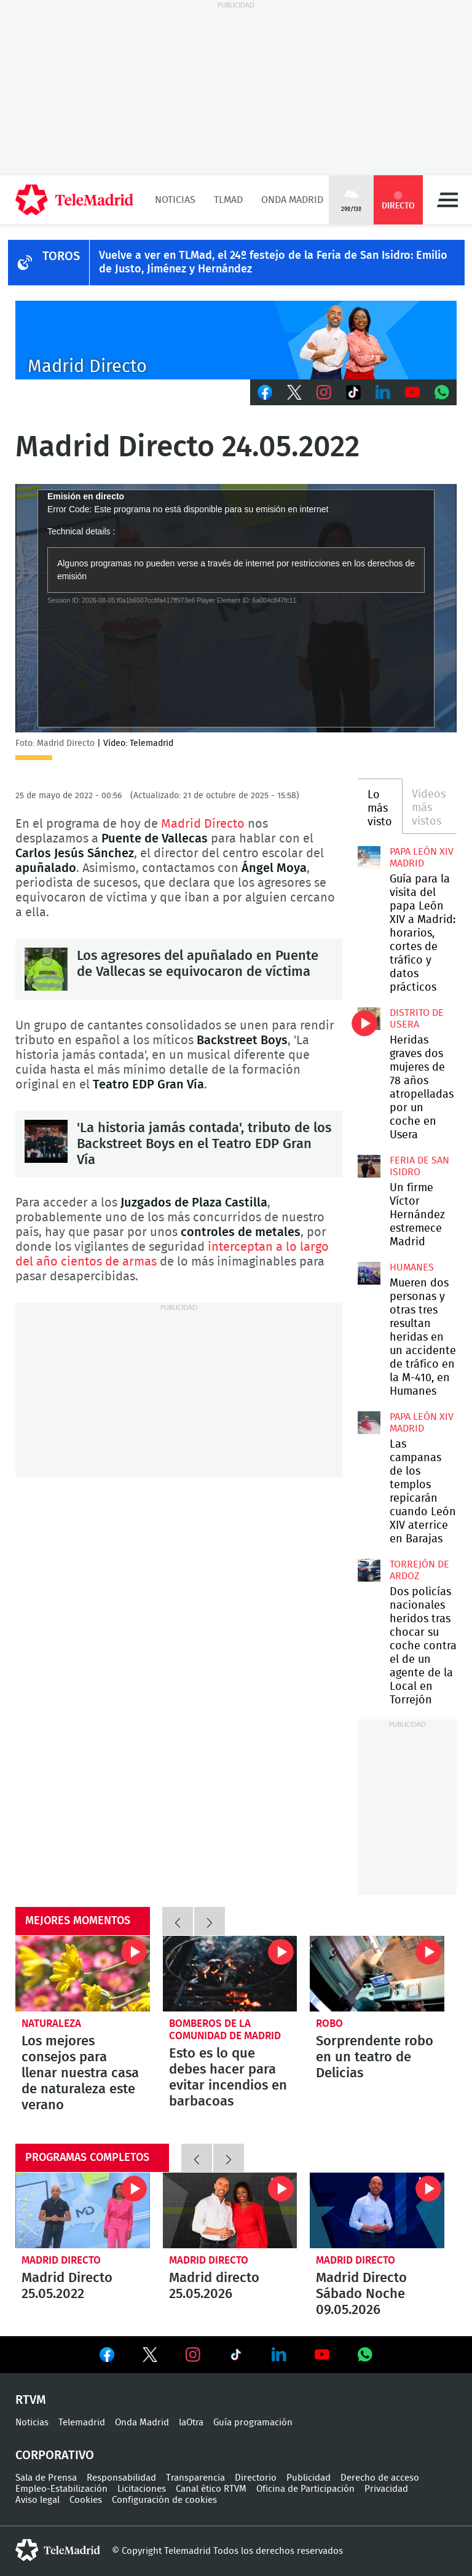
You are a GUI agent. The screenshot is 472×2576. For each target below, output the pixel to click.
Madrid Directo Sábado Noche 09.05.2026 (377, 2210)
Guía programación (253, 2422)
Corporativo (54, 2455)
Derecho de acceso (379, 2478)
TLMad (228, 200)
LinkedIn (383, 392)
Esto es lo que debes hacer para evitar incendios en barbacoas (230, 1973)
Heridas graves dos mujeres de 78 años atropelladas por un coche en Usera (369, 1018)
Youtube (412, 392)
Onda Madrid (292, 200)
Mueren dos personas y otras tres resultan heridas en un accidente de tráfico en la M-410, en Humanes (369, 1273)
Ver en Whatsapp (365, 2354)
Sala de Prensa (46, 2478)
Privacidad (386, 2489)
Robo (329, 2023)
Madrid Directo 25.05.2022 (82, 2210)
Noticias (175, 200)
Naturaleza (51, 2023)
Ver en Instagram (193, 2354)
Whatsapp (442, 392)
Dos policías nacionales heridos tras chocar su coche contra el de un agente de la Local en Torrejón (369, 1570)
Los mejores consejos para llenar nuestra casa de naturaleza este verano (82, 1973)
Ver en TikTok (236, 2357)
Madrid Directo (203, 824)
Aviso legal (37, 2500)
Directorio (256, 2478)
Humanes (412, 1267)
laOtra (191, 2422)
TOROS (61, 256)
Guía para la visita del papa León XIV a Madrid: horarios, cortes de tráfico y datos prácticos (369, 857)
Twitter (294, 392)
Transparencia (195, 2478)
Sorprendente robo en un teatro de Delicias (377, 1973)
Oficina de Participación (305, 2489)
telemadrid (57, 2550)
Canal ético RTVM (211, 2489)
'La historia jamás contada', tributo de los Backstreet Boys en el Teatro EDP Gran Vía (46, 1141)
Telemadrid (81, 2422)
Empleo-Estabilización (61, 2489)
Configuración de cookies (164, 2500)
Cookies (85, 2500)
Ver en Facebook (107, 2357)
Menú (447, 199)
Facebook (265, 392)
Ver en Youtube (322, 2354)
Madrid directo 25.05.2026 (230, 2210)
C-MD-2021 (236, 340)
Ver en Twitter (150, 2357)
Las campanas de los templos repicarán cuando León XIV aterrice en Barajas (369, 1422)
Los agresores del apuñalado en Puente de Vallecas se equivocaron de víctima (46, 969)
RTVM (30, 2400)
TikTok (353, 392)
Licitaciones (141, 2489)
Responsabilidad (121, 2478)
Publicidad (308, 2478)
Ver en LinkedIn (279, 2354)
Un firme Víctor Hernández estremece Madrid (369, 1166)
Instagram (324, 392)
